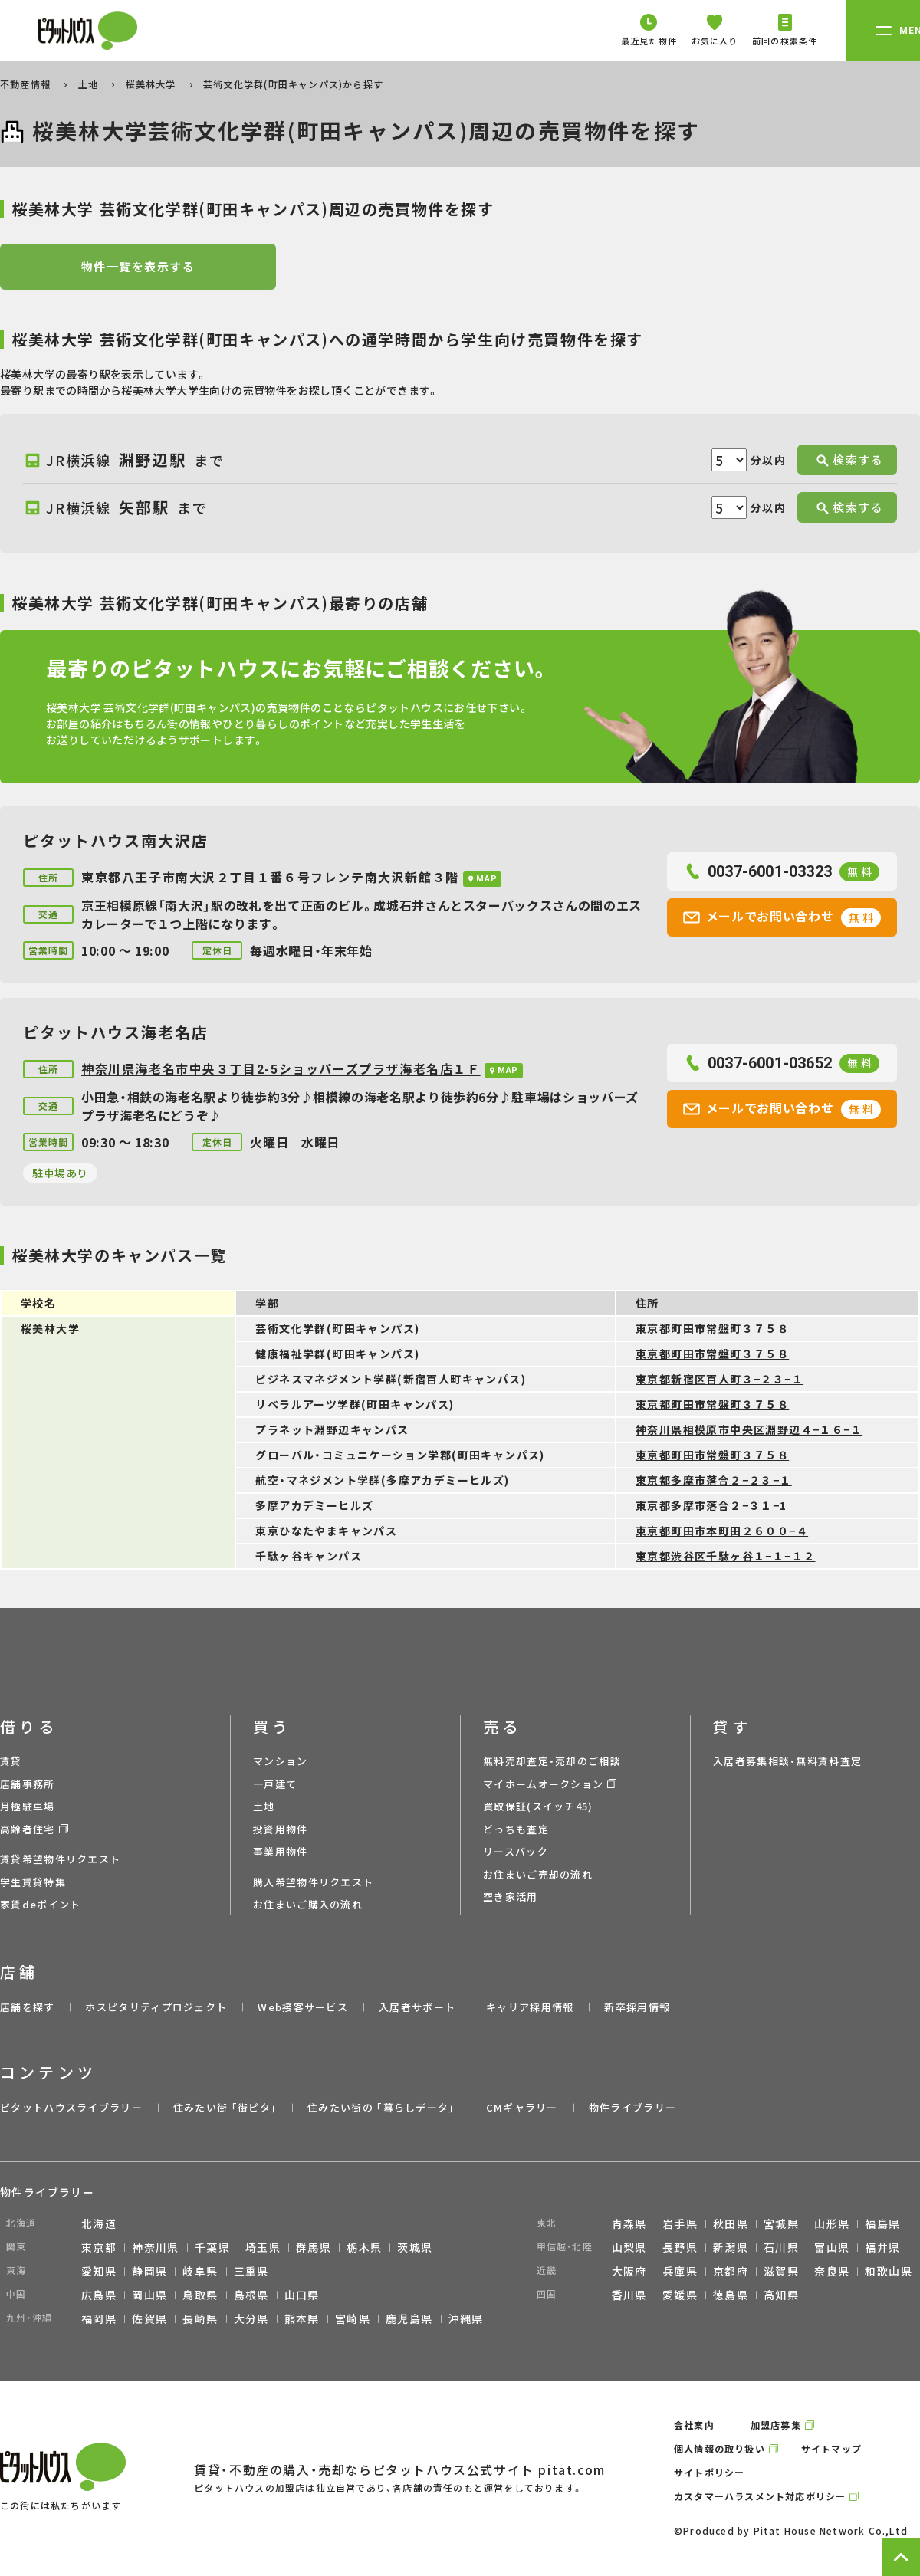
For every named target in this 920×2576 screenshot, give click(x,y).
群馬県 (313, 2247)
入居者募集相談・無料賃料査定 (787, 1761)
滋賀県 (781, 2271)
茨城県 (414, 2247)
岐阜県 (200, 2271)
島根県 (251, 2294)
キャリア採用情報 (529, 2007)
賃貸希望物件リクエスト (60, 1859)
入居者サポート (417, 2007)
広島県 (99, 2294)
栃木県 (364, 2247)
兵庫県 (680, 2271)
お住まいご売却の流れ (538, 1874)
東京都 (99, 2247)
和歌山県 (888, 2271)
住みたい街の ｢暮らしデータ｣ (381, 2107)
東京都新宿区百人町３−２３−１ (719, 1378)
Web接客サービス (303, 2007)
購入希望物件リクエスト (313, 1882)
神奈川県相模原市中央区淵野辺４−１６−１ (749, 1429)
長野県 (680, 2247)
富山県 (831, 2247)
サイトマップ (831, 2448)
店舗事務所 (27, 1784)
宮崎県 (352, 2318)
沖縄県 (466, 2318)
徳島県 (730, 2294)
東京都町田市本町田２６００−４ (722, 1530)
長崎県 (200, 2318)
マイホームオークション (543, 1784)
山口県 (302, 2294)
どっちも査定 (516, 1829)
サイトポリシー (709, 2472)
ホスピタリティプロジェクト (156, 2007)
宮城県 (781, 2223)
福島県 (882, 2223)
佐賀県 (149, 2318)
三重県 (251, 2271)
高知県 (781, 2294)
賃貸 (11, 1761)
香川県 (629, 2294)
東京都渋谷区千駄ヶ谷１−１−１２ (725, 1556)
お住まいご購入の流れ (308, 1904)
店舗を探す (27, 2007)
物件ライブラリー (632, 2107)
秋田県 (730, 2223)
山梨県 (629, 2247)
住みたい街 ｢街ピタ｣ (225, 2107)
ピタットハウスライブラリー (71, 2107)
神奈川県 (155, 2247)
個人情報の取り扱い (719, 2448)
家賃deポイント (40, 1904)
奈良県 (831, 2271)
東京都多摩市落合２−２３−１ (714, 1480)
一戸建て (275, 1784)
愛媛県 (680, 2294)
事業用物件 (280, 1851)
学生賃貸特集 (33, 1882)
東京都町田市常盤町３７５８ (712, 1328)
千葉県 (212, 2247)
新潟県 (730, 2247)
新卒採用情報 (637, 2007)
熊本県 (302, 2318)
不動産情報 (27, 83)
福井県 (882, 2247)
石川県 (781, 2247)
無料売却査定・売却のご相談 (552, 1761)
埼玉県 (263, 2247)
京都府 (730, 2271)
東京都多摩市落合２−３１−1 (711, 1505)
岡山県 (149, 2294)
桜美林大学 (152, 83)
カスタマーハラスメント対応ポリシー (760, 2495)
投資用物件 (280, 1829)
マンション (280, 1761)
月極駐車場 (27, 1806)
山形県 (831, 2223)
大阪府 (629, 2271)
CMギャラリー (522, 2107)
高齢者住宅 (27, 1829)
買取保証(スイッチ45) (538, 1806)
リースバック (515, 1851)
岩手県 (680, 2223)
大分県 (251, 2318)
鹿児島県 (409, 2318)
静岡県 (149, 2271)
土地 (90, 83)
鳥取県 (200, 2294)
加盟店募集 (776, 2424)
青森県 (629, 2223)
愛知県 (99, 2271)
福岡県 (99, 2318)
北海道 (99, 2223)
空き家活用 (510, 1896)
